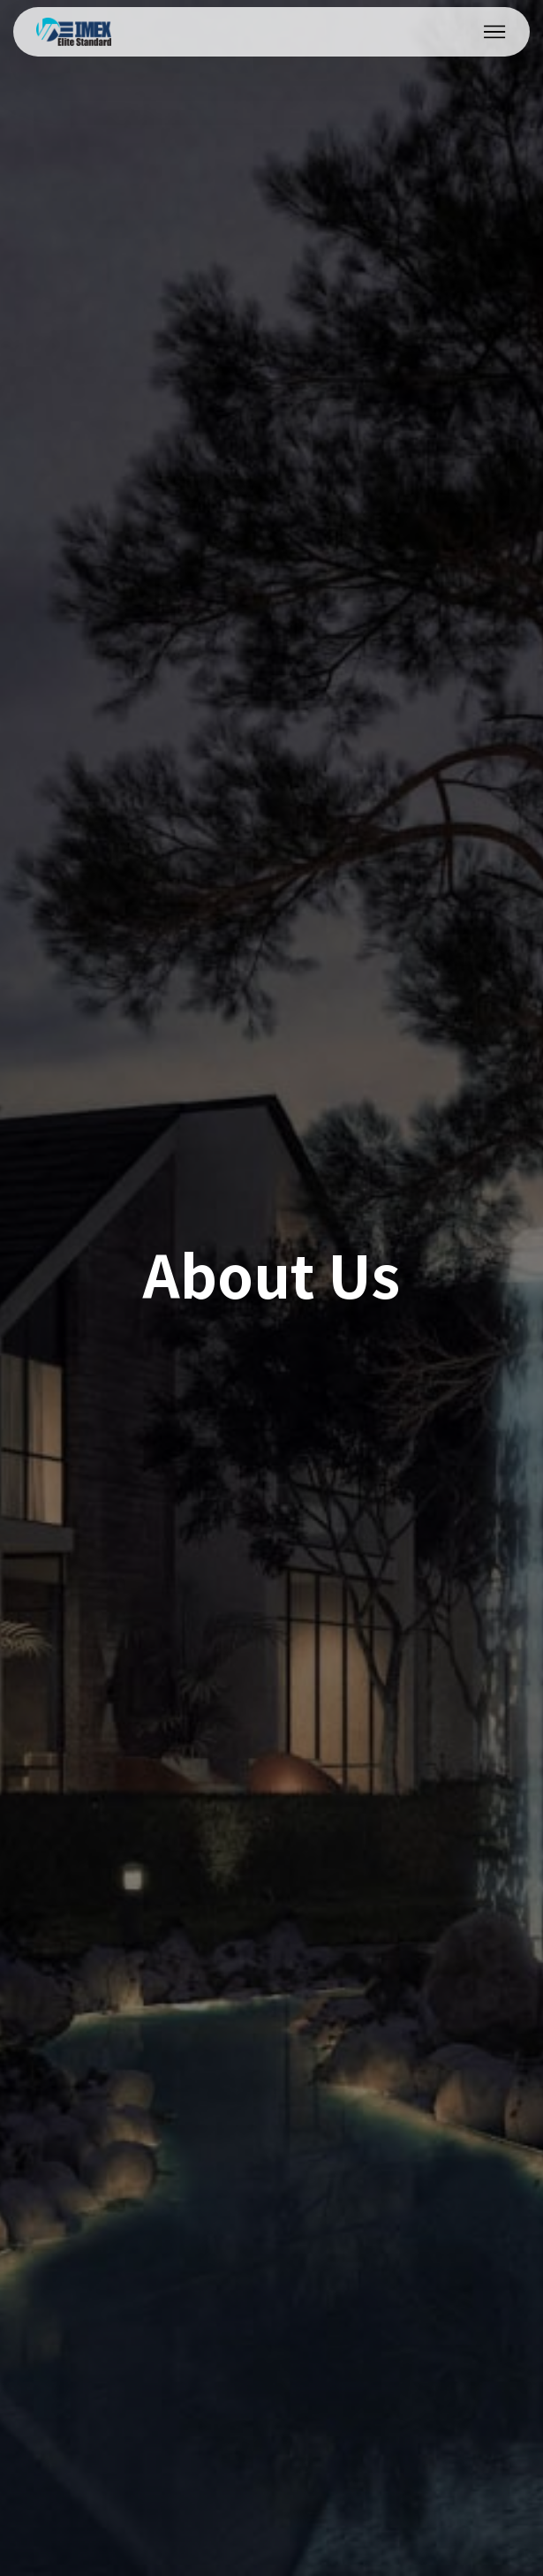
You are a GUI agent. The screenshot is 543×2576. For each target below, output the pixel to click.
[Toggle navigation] (495, 32)
